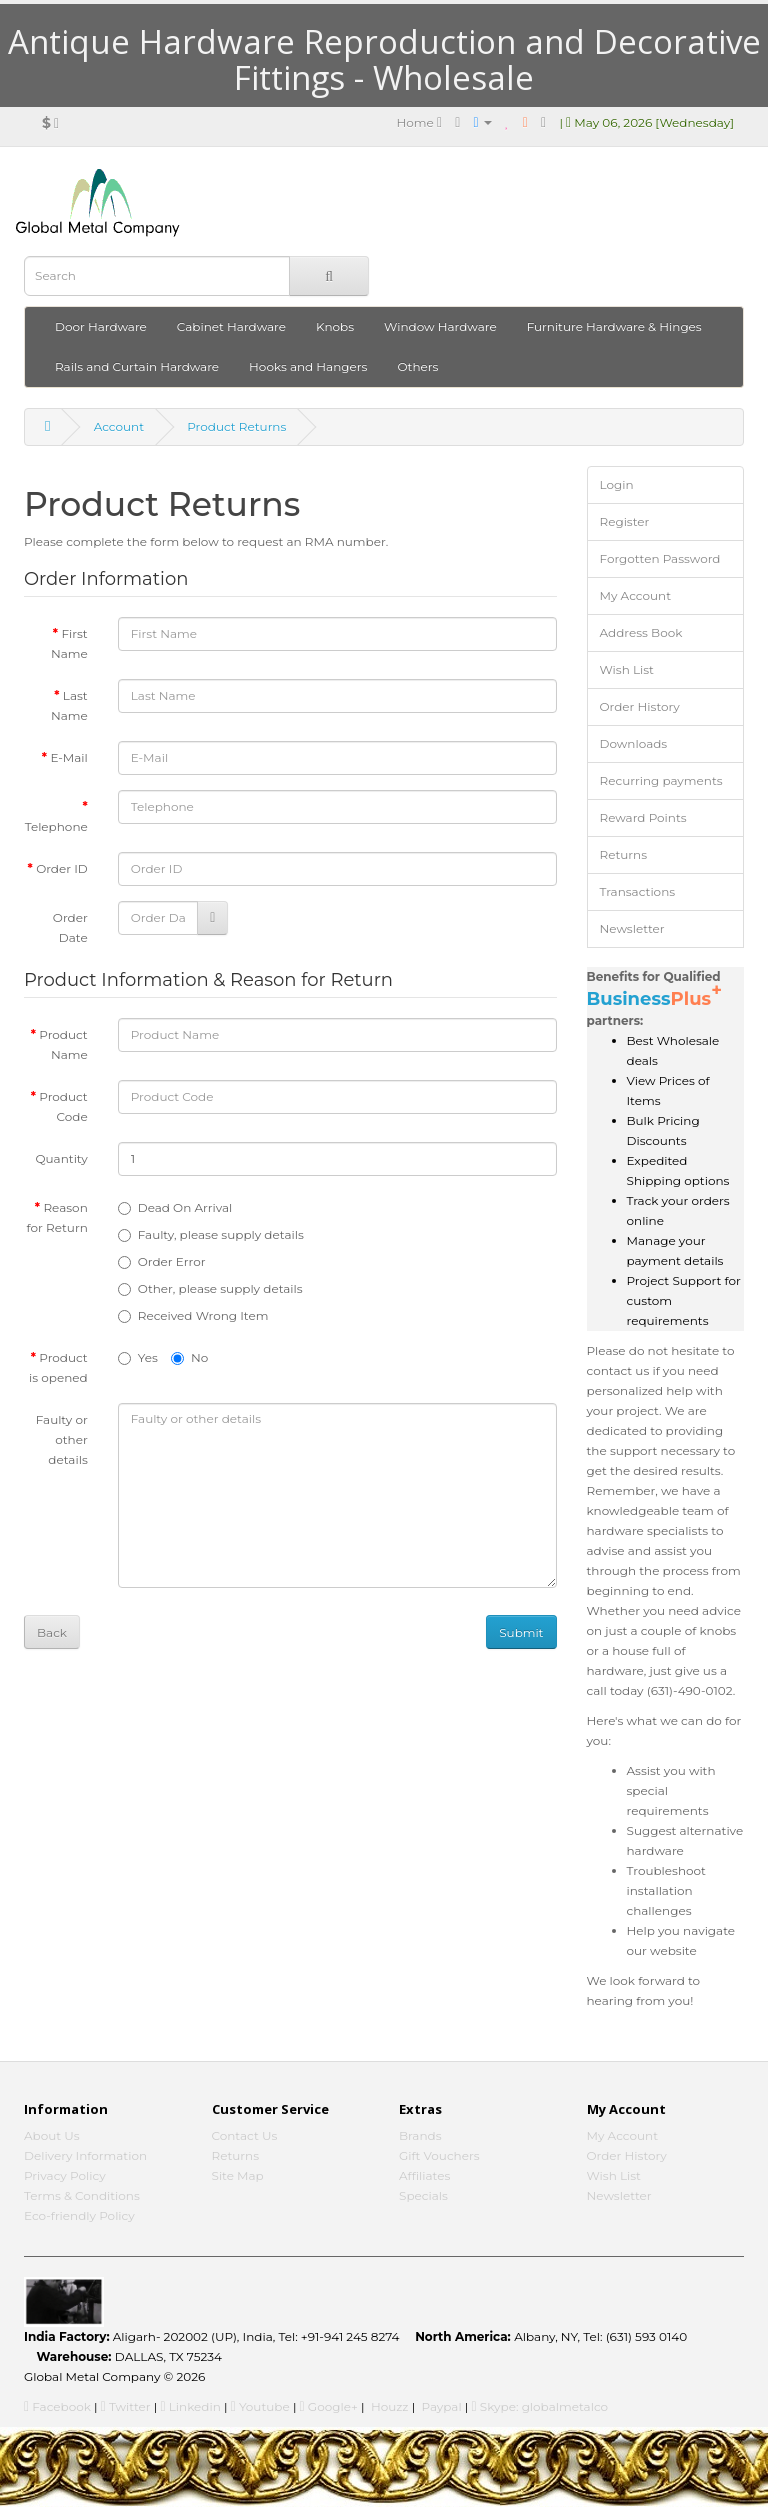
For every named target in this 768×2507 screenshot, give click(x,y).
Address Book (641, 632)
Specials (423, 2195)
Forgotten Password (660, 558)
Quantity (61, 1158)
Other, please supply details (210, 1288)
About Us (52, 2135)
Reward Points (643, 817)
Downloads (634, 743)
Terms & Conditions (82, 2195)
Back (52, 1632)
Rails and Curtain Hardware (137, 366)
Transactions (638, 891)
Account (119, 426)
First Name (69, 643)
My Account (636, 595)
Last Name (69, 705)
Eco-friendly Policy (79, 2215)
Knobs (335, 326)
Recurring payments (661, 780)
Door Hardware (101, 326)
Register (625, 521)
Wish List (627, 669)
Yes (138, 1357)
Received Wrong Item (193, 1315)
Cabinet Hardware (231, 326)
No (189, 1357)
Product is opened (58, 1367)
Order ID (62, 868)
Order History (640, 706)
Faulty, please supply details (211, 1234)
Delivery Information (85, 2155)
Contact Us (245, 2135)
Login (617, 484)
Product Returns (236, 426)
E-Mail (68, 757)
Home (420, 122)
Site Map (238, 2175)
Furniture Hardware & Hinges (614, 326)
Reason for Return (57, 1217)
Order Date (70, 927)
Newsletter (632, 928)
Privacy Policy (65, 2175)
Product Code (63, 1106)
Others (417, 366)
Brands (420, 2135)
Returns (624, 854)
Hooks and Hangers (308, 366)
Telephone (56, 826)
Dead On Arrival (175, 1207)
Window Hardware (440, 326)
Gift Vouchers (439, 2155)
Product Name (63, 1044)
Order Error (162, 1261)
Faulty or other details (62, 1439)
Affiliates (424, 2175)
